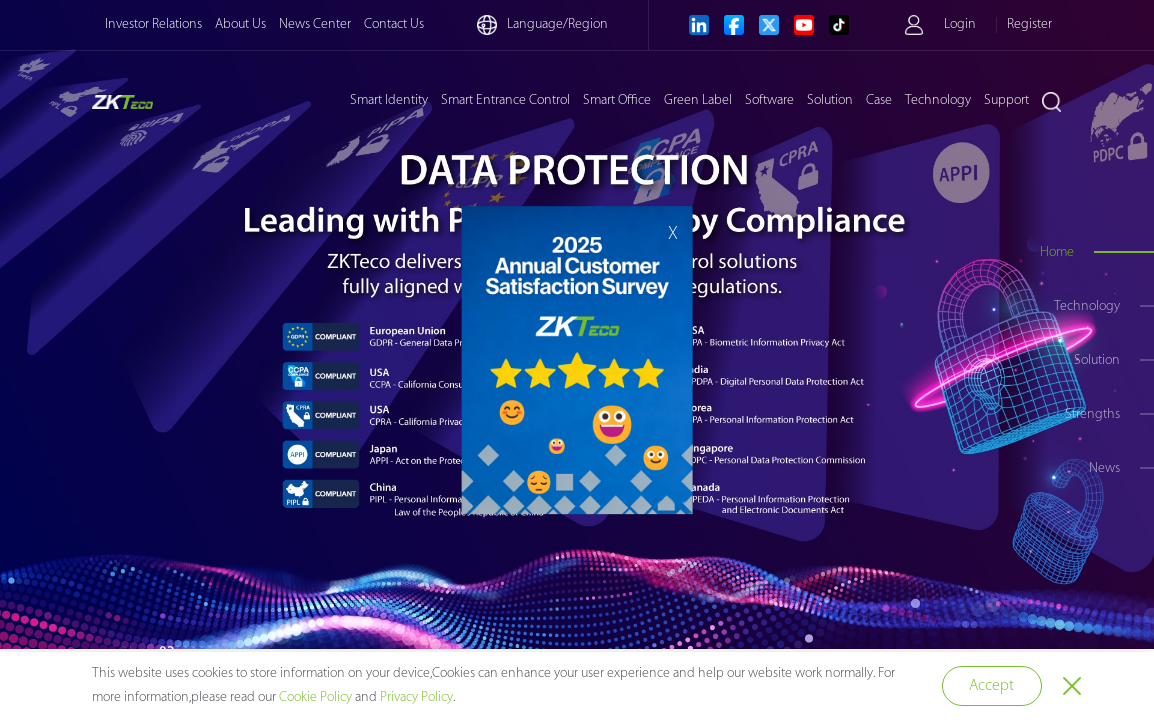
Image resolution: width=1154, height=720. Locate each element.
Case (879, 100)
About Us (240, 24)
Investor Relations (153, 24)
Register (1029, 24)
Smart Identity (389, 100)
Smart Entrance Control (505, 100)
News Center (315, 24)
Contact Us (394, 24)
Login (960, 24)
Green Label (698, 100)
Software (769, 100)
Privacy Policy (416, 697)
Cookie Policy (315, 697)
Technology (938, 100)
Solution (830, 100)
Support (1006, 100)
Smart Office (617, 100)
